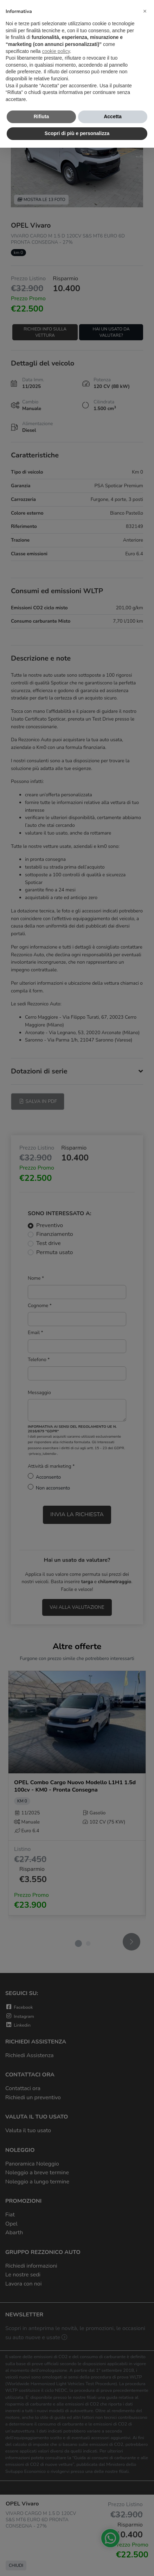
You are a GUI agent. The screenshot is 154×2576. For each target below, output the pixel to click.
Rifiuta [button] (41, 116)
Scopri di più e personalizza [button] (77, 133)
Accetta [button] (113, 116)
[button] (144, 11)
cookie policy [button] (56, 51)
